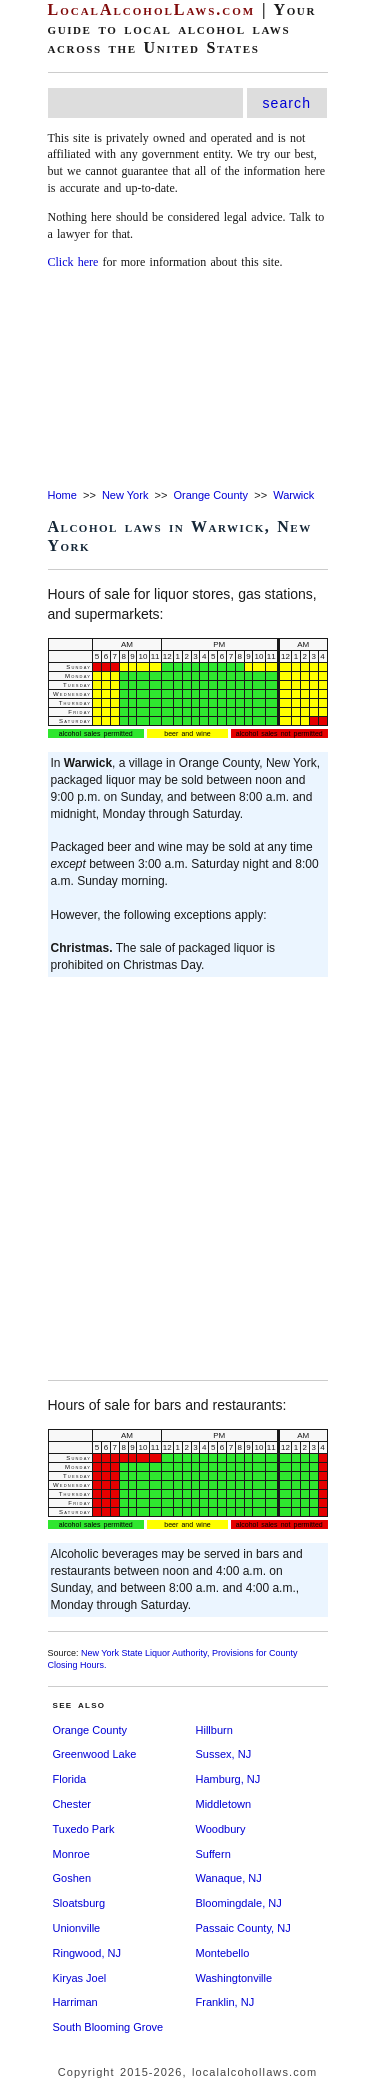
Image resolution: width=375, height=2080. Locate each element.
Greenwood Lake (95, 1754)
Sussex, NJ (224, 1754)
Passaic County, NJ (243, 1928)
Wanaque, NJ (229, 1878)
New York (125, 495)
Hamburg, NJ (228, 1779)
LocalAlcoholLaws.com (152, 9)
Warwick (293, 495)
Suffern (213, 1854)
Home (62, 495)
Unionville (77, 1928)
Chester (72, 1804)
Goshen (72, 1878)
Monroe (71, 1854)
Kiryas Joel (80, 1978)
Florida (70, 1779)
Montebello (223, 1953)
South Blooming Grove (108, 2027)
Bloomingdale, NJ (239, 1903)
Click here (73, 262)
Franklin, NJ (225, 2002)
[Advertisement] (187, 380)
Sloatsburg (79, 1903)
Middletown (224, 1804)
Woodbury (221, 1829)
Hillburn (214, 1730)
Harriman (75, 2002)
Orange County (210, 495)
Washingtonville (234, 1978)
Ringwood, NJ (87, 1953)
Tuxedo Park (84, 1829)
